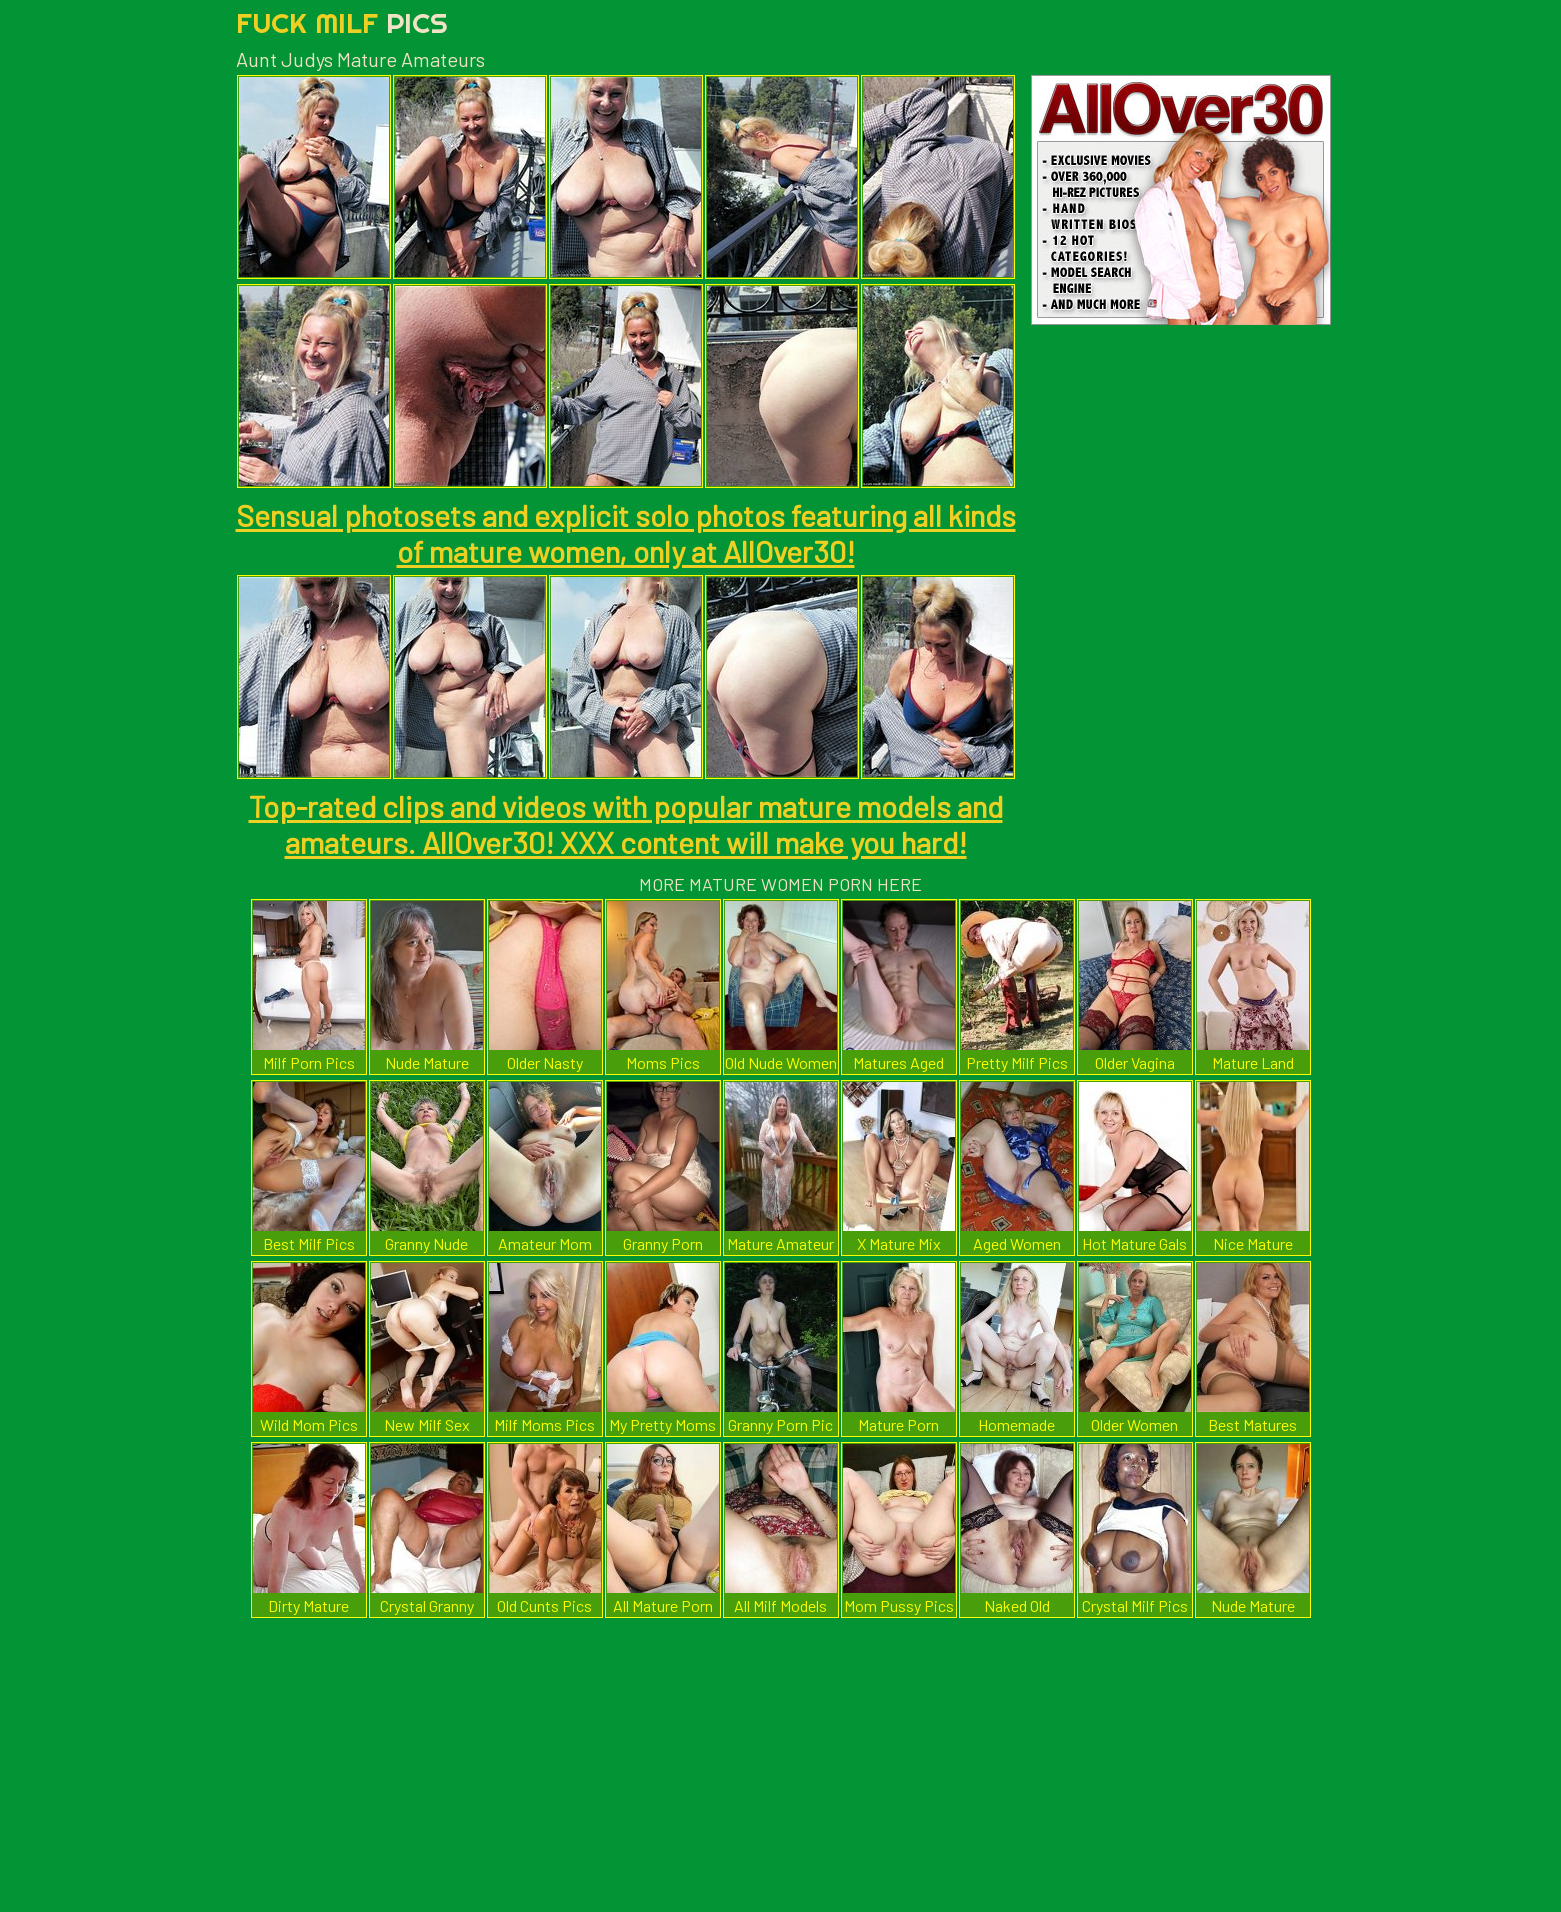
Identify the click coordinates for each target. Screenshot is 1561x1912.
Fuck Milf (342, 22)
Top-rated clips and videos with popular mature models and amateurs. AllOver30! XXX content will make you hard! (626, 824)
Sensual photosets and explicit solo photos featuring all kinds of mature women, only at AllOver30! (626, 533)
